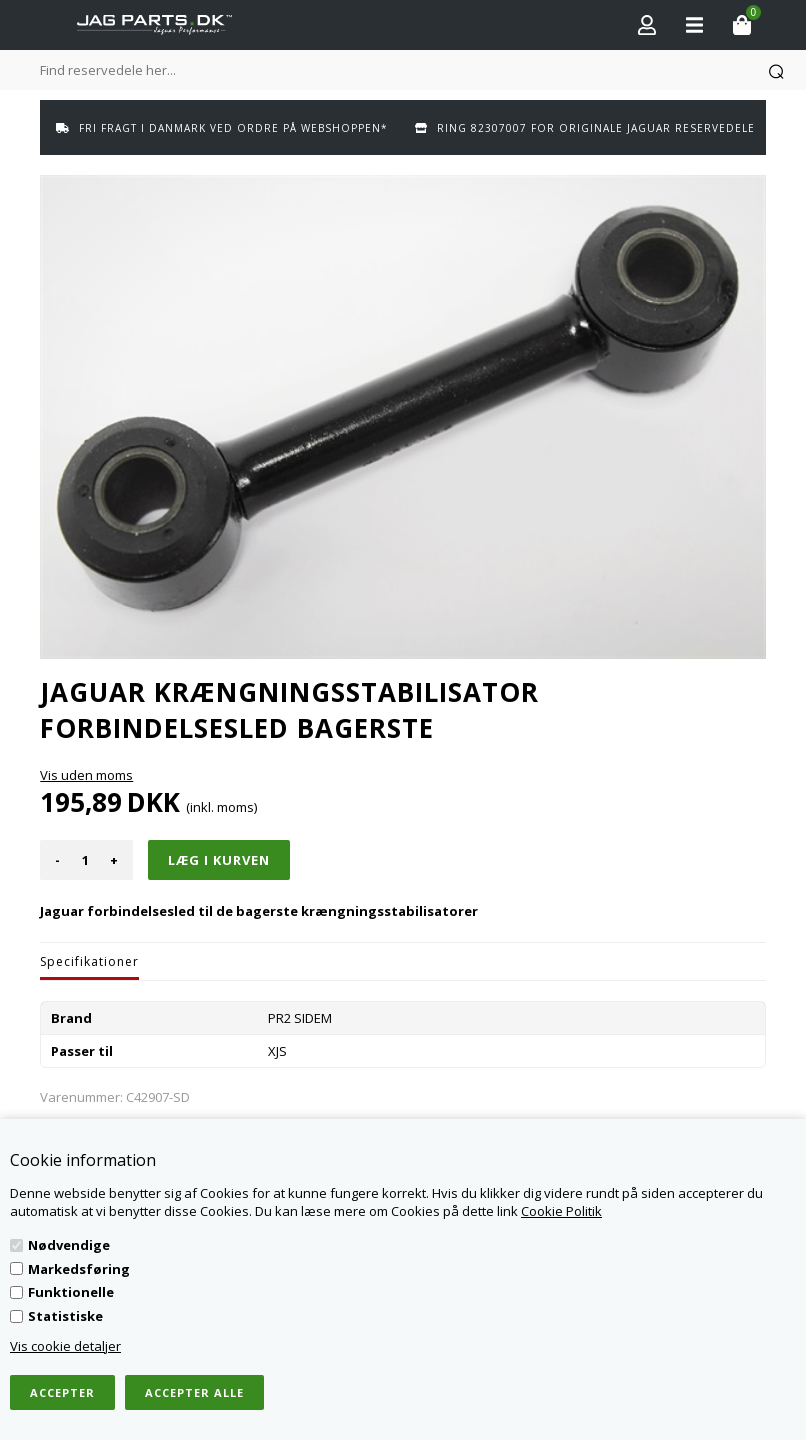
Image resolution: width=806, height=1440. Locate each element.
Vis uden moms (86, 775)
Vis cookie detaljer (65, 1346)
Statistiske (65, 1316)
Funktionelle (71, 1292)
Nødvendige (69, 1245)
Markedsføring (79, 1269)
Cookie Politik (561, 1211)
